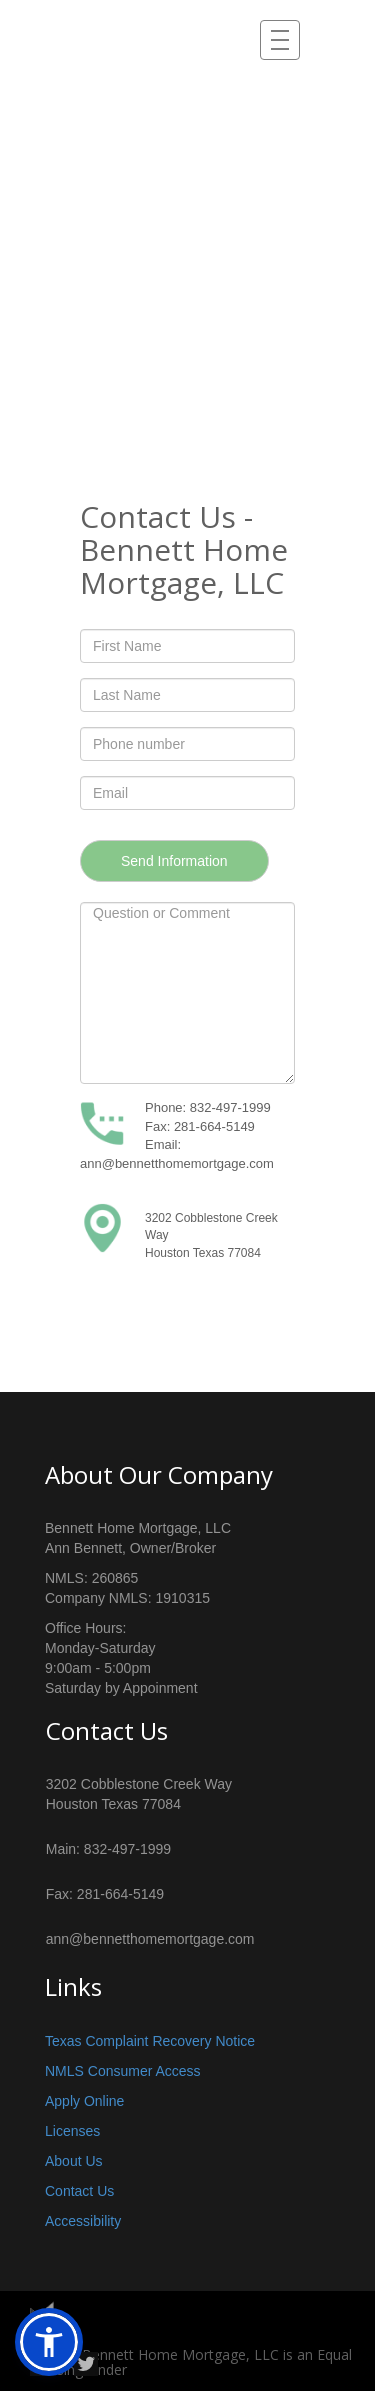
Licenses (72, 2131)
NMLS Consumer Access (123, 2071)
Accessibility (83, 2221)
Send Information (174, 861)
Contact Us (79, 2191)
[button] (49, 2342)
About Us (74, 2161)
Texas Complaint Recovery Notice (150, 2041)
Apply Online (84, 2101)
